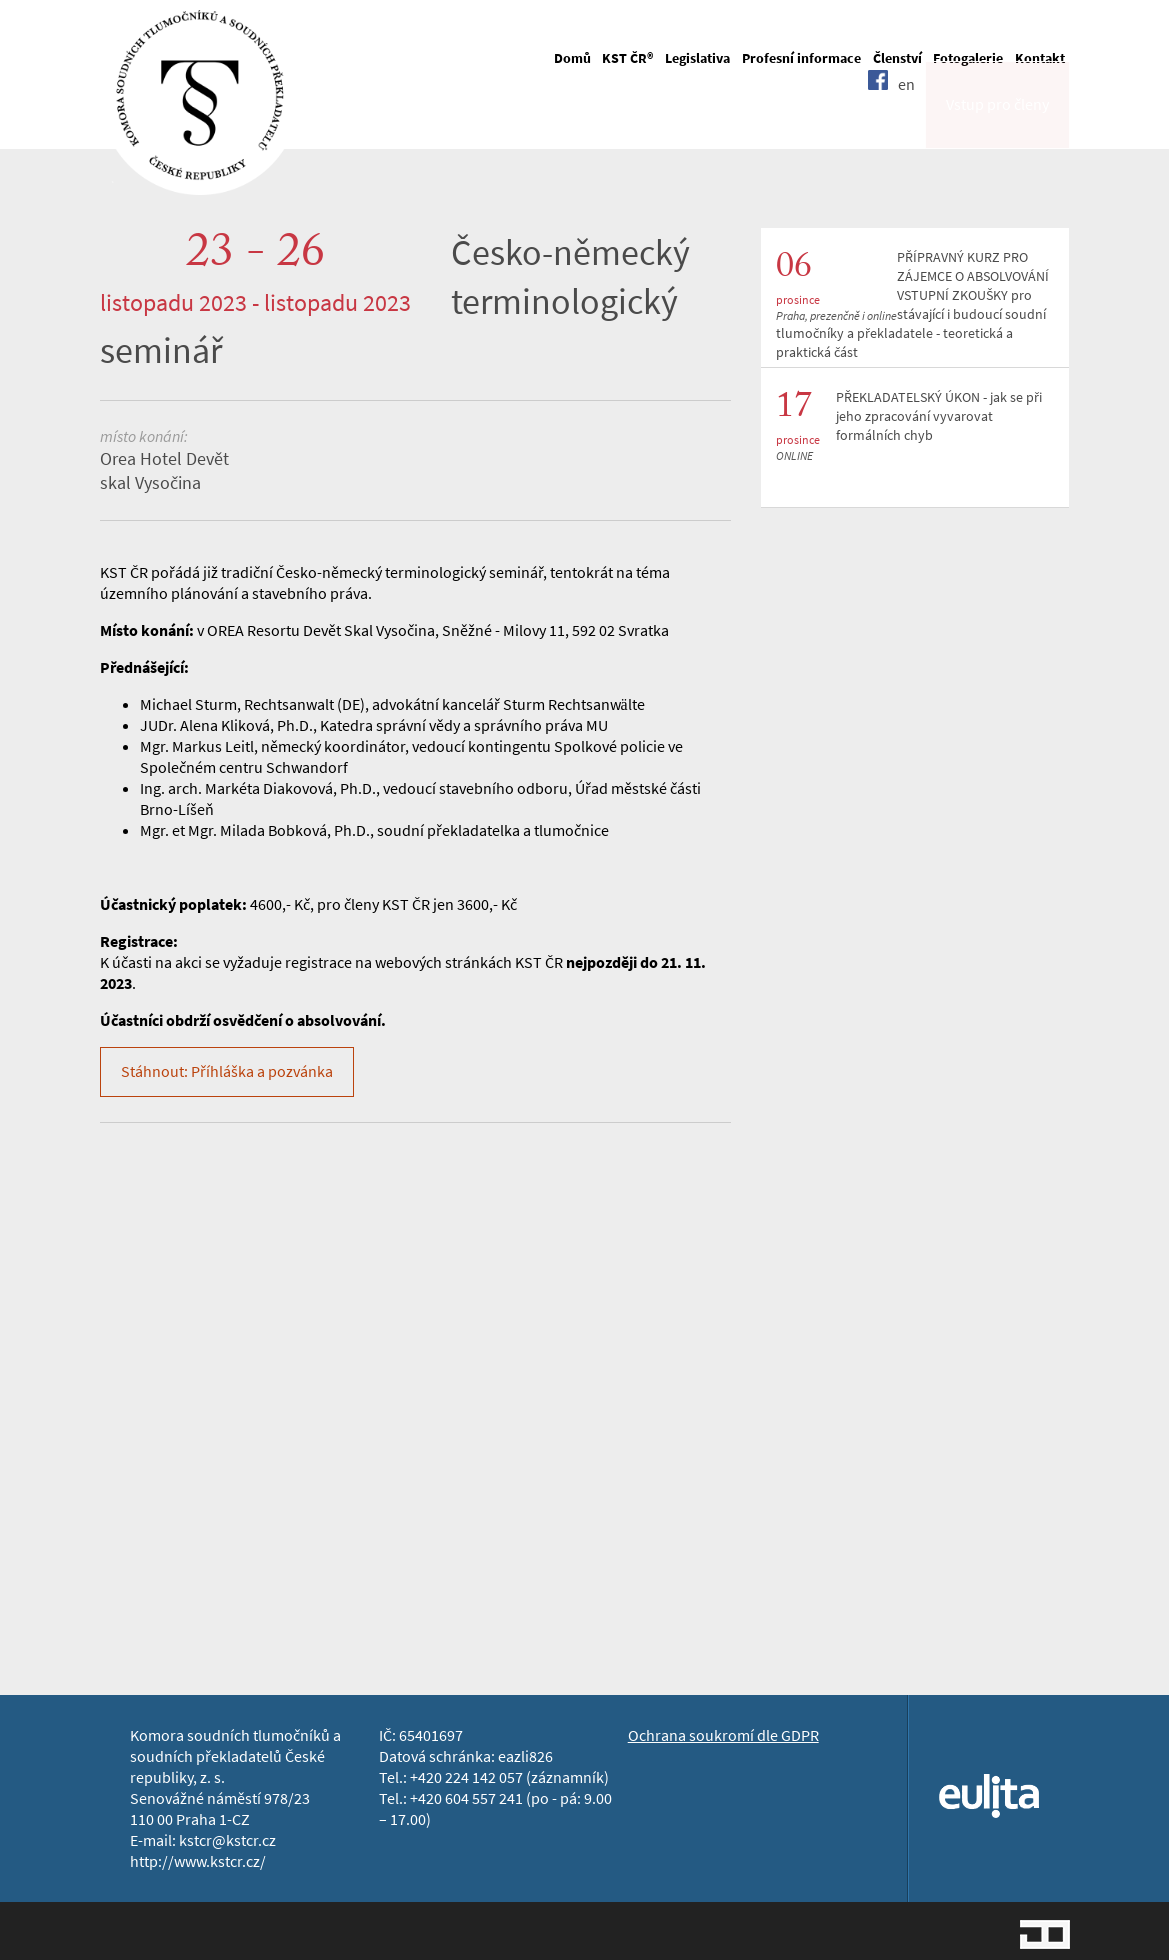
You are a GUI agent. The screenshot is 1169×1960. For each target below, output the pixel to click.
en (906, 122)
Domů (572, 58)
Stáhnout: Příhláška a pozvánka (227, 1071)
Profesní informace (801, 58)
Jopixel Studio (1045, 1934)
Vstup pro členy (997, 123)
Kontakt (1040, 58)
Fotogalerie (968, 58)
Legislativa (697, 58)
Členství (897, 58)
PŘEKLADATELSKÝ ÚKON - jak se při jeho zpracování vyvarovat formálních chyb (939, 416)
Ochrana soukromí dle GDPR (723, 1735)
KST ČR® (627, 58)
